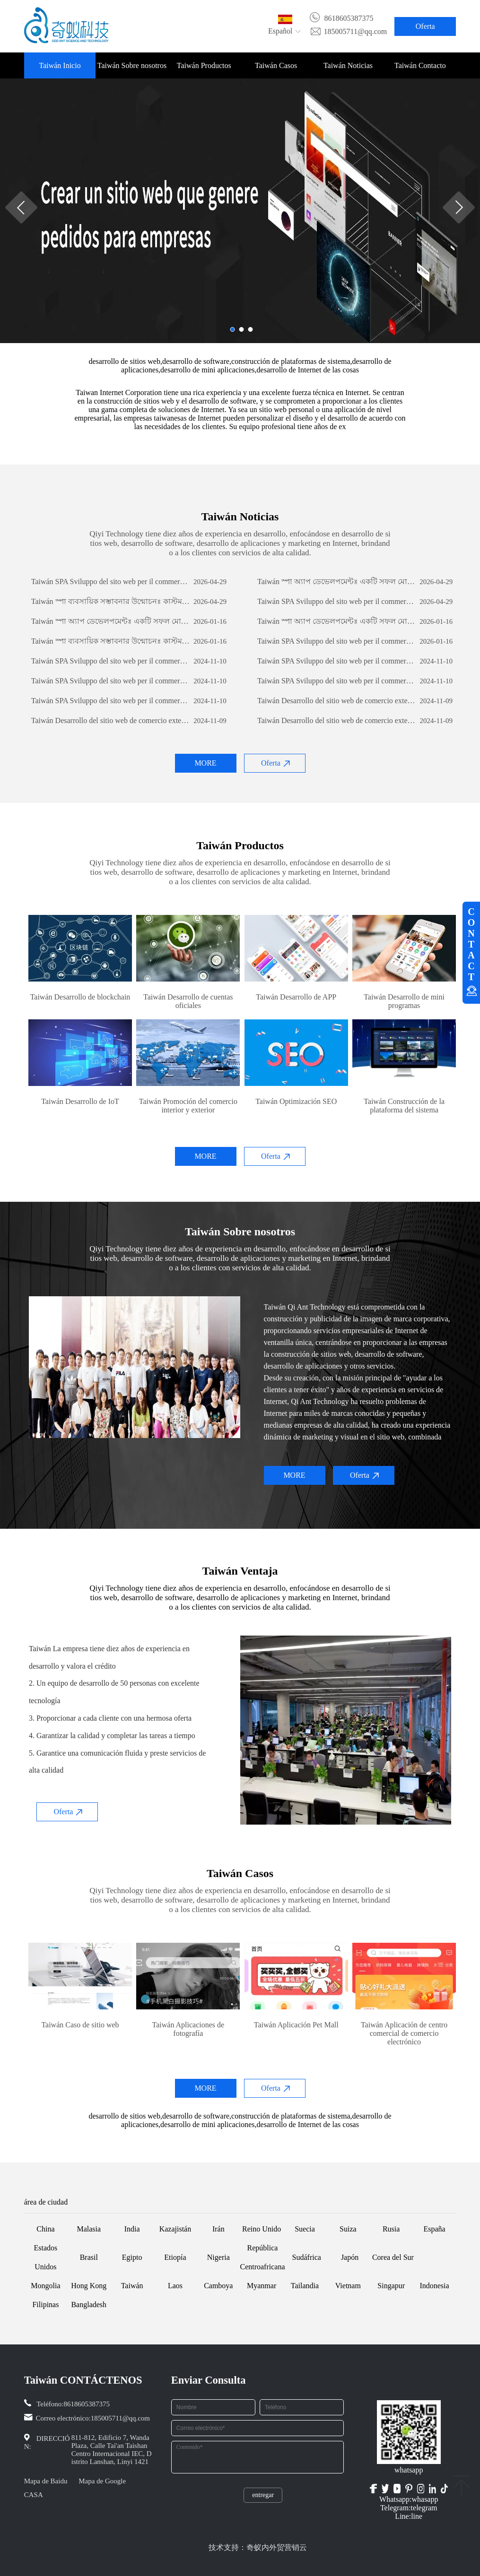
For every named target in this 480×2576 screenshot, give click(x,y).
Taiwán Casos (276, 65)
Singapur (391, 2286)
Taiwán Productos (204, 65)
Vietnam (348, 2286)
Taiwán (132, 2286)
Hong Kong (88, 2286)
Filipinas (45, 2304)
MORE (205, 763)
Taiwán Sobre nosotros (131, 65)
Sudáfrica (306, 2257)
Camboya (218, 2286)
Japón (349, 2257)
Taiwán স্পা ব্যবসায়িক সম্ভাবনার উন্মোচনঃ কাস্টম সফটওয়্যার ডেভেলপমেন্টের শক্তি (110, 601)
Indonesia (434, 2286)
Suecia (305, 2229)
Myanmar (261, 2286)
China (45, 2229)
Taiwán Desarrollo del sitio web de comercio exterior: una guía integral (336, 701)
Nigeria (218, 2257)
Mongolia (45, 2286)
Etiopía (175, 2257)
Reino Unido (261, 2229)
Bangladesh (88, 2304)
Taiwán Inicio (59, 65)
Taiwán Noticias (348, 65)
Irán (218, 2229)
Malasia (89, 2229)
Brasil (89, 2257)
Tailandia (305, 2286)
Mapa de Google (102, 2481)
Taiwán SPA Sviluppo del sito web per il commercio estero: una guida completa (110, 581)
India (132, 2229)
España (434, 2229)
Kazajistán (175, 2229)
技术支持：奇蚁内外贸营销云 (258, 2547)
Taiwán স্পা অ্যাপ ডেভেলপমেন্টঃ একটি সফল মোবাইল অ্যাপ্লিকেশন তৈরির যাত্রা (336, 581)
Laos (175, 2286)
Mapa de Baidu (46, 2481)
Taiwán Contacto (420, 65)
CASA (33, 2494)
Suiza (348, 2229)
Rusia (391, 2229)
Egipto (132, 2257)
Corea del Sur (393, 2257)
